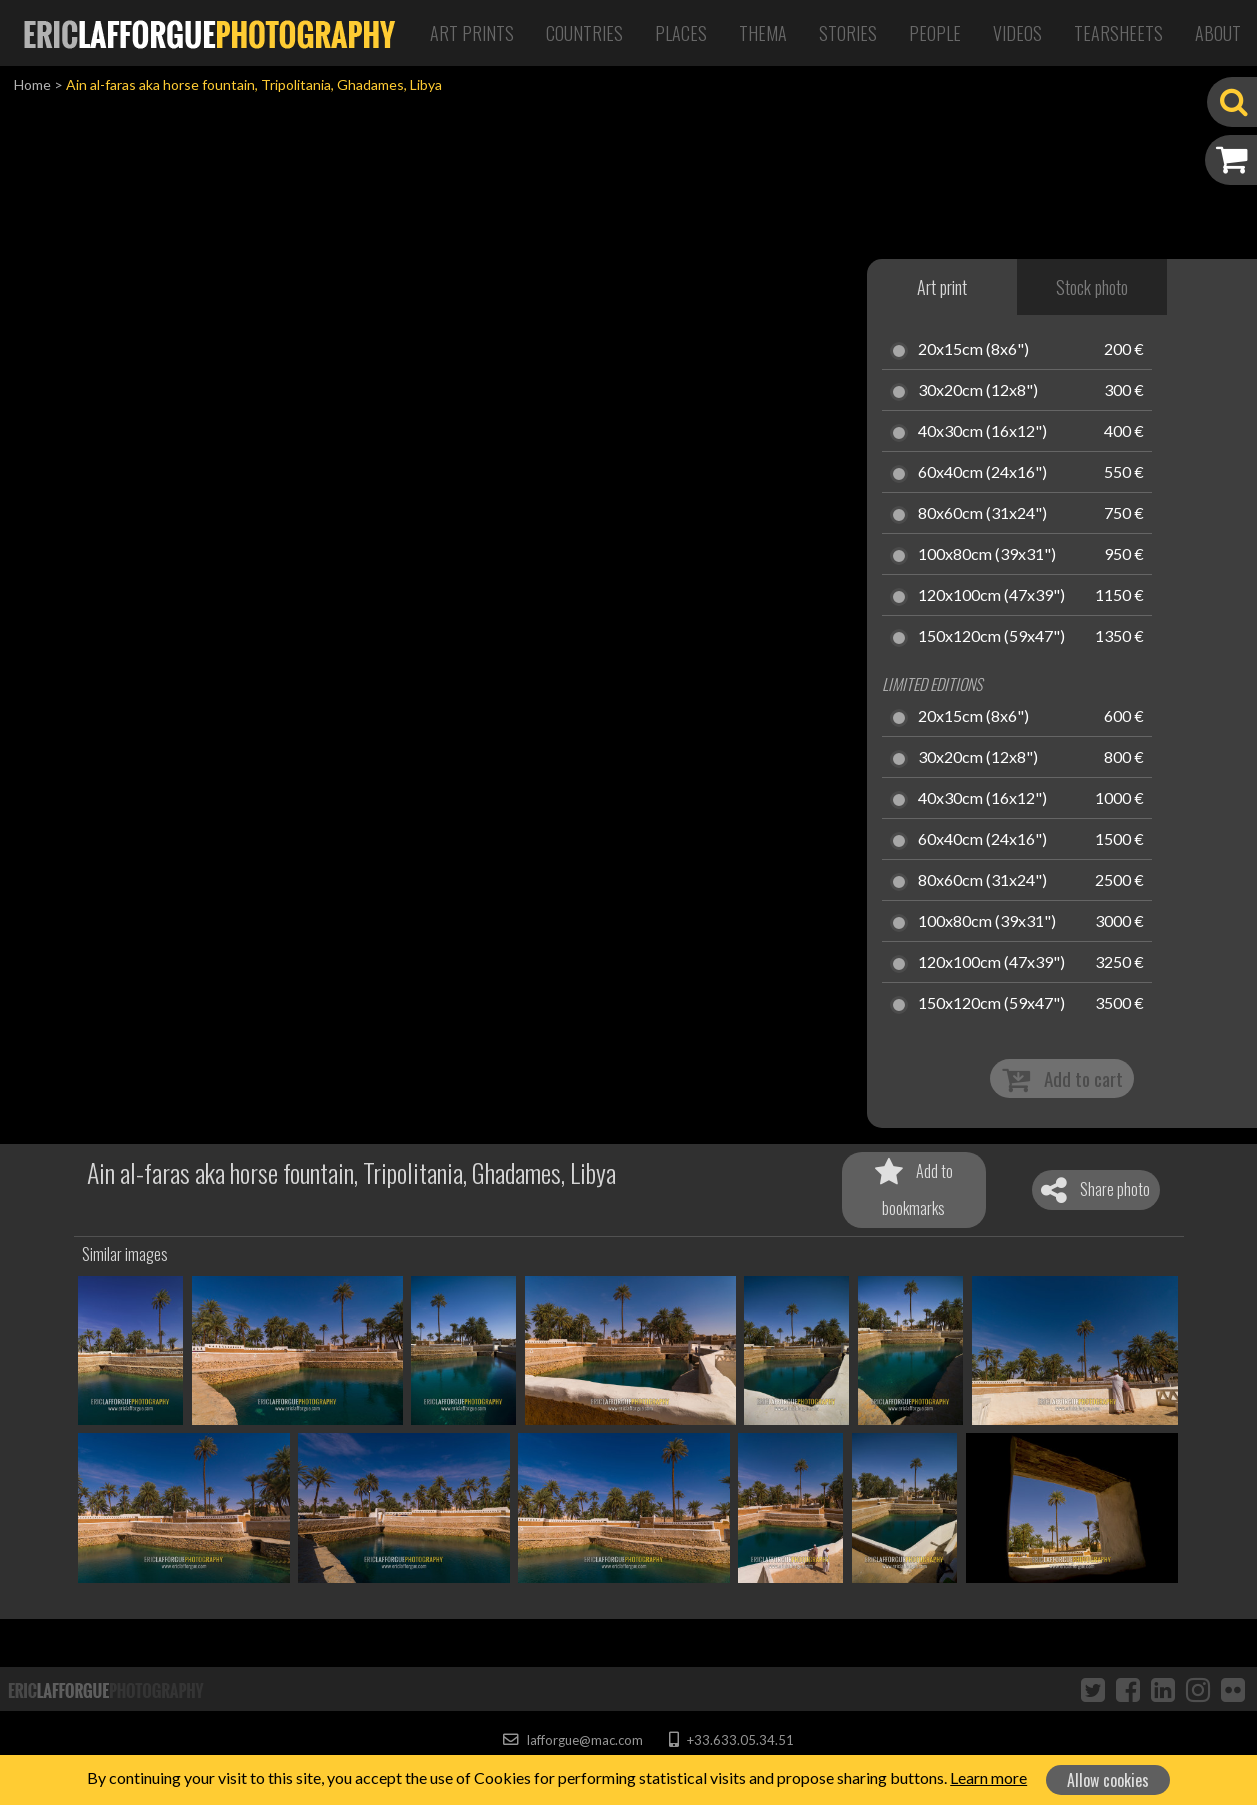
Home (32, 84)
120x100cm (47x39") (991, 596)
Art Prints (472, 33)
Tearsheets (1118, 33)
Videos (1017, 33)
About (1218, 33)
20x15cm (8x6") (973, 350)
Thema (763, 33)
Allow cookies (1108, 1780)
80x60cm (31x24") (982, 514)
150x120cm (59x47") (991, 637)
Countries (584, 33)
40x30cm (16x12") (982, 432)
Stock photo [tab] (1092, 287)
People (935, 33)
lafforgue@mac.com (573, 1740)
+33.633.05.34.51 (731, 1740)
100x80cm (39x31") (987, 555)
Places (681, 33)
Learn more (988, 1777)
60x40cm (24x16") (982, 473)
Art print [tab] (942, 287)
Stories (848, 33)
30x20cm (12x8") (978, 391)
